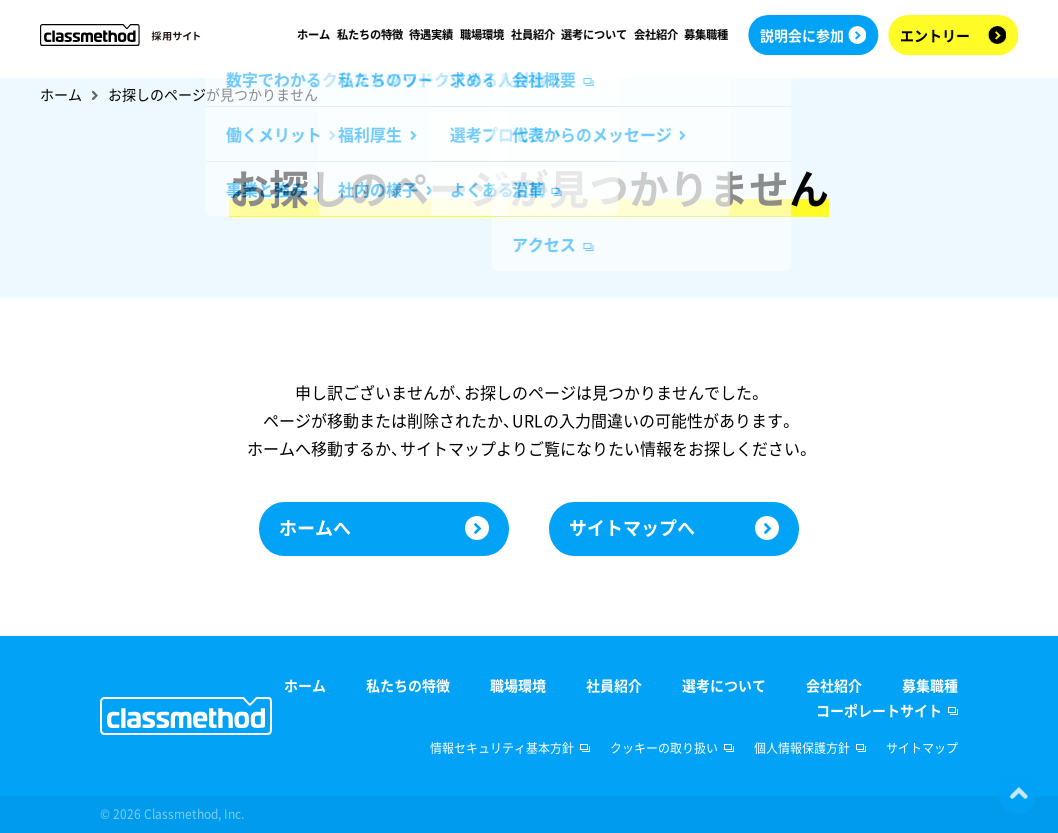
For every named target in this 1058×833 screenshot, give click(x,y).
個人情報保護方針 (802, 748)
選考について (594, 34)
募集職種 (706, 34)
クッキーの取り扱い (664, 748)
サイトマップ (922, 748)
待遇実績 (431, 34)
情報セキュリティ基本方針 (502, 748)
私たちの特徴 (369, 34)
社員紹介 (532, 34)
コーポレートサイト (879, 710)
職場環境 (482, 34)
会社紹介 (655, 34)
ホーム (313, 34)
